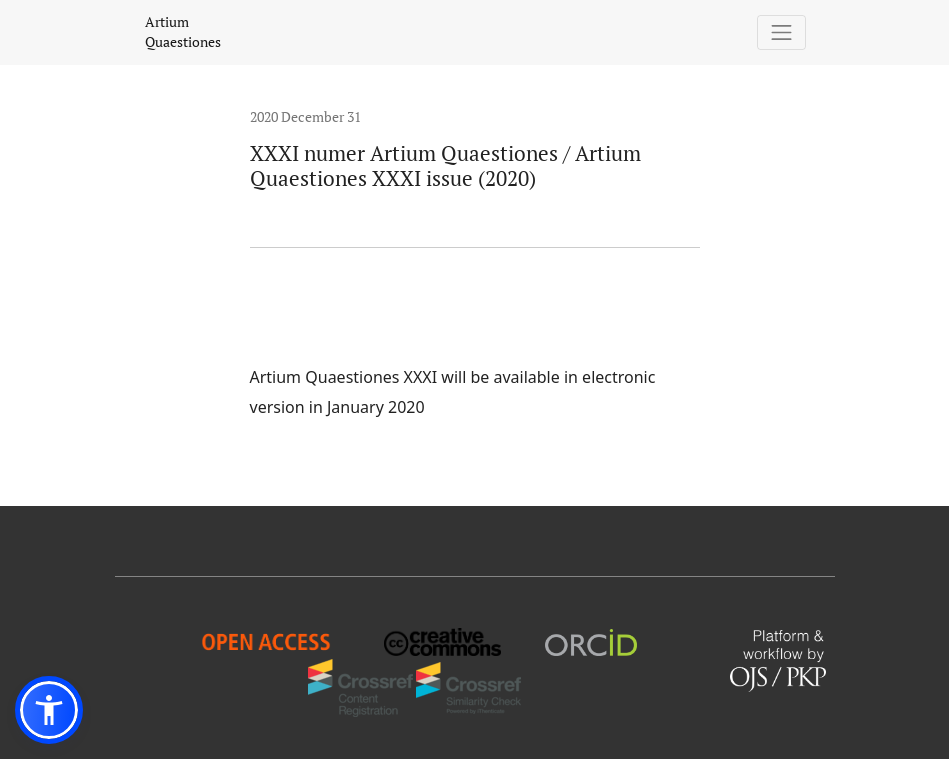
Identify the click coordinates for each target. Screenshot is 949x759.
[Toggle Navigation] (781, 32)
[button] (49, 710)
